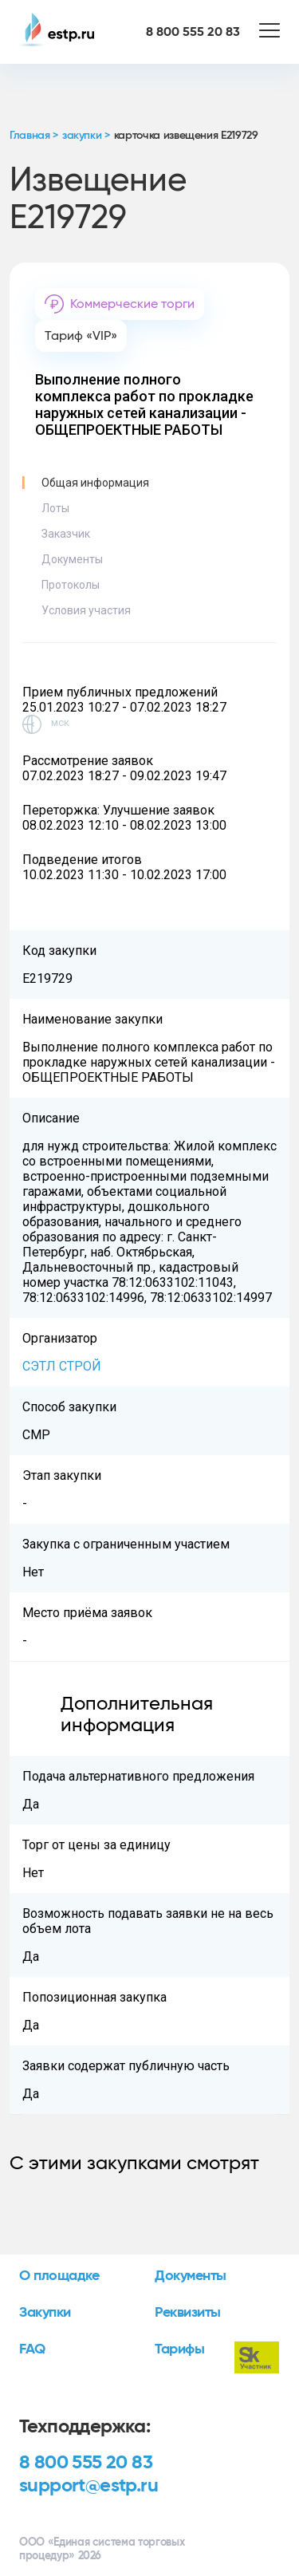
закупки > (86, 135)
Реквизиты (188, 2313)
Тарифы (179, 2349)
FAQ (32, 2349)
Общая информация (95, 482)
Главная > (34, 135)
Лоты (55, 508)
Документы (72, 559)
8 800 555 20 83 (85, 2462)
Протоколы (70, 584)
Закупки (45, 2313)
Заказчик (65, 533)
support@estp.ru (88, 2485)
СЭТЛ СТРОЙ (61, 1366)
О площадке (59, 2276)
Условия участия (86, 610)
